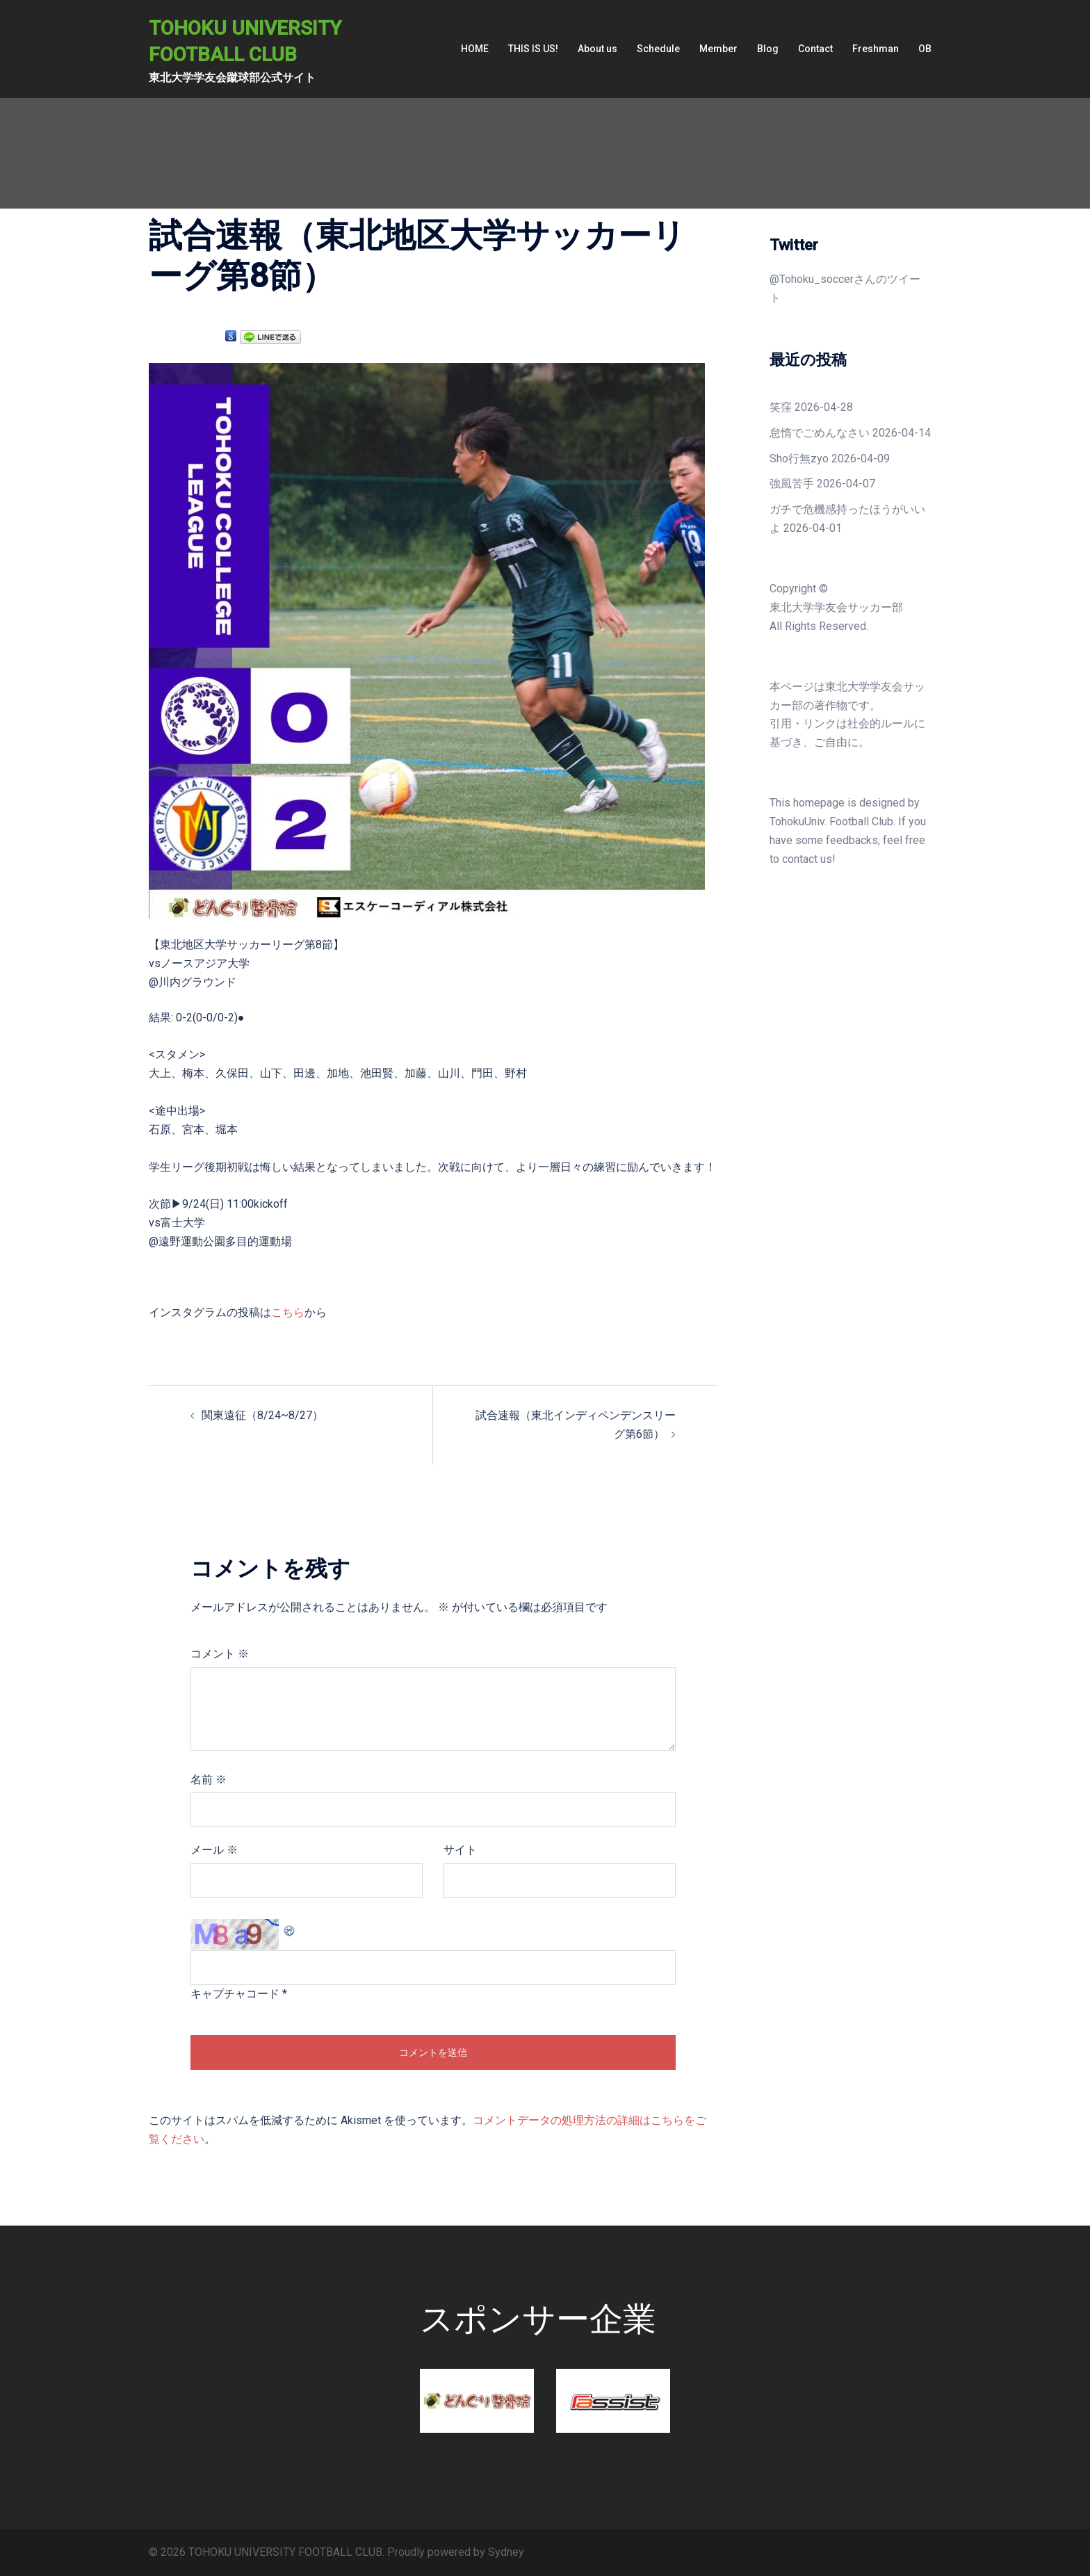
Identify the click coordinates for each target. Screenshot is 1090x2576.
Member (718, 48)
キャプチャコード (234, 1993)
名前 (208, 1779)
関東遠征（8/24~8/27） (262, 1415)
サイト (460, 1849)
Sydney (506, 2552)
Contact (815, 48)
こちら (287, 1312)
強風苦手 (792, 483)
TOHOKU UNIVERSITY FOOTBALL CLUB (258, 40)
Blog (768, 48)
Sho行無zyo (799, 458)
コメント (219, 1653)
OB (925, 48)
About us (597, 48)
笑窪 (781, 407)
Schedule (658, 48)
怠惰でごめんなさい (820, 432)
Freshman (875, 48)
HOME (475, 48)
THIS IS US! (533, 48)
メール (214, 1849)
